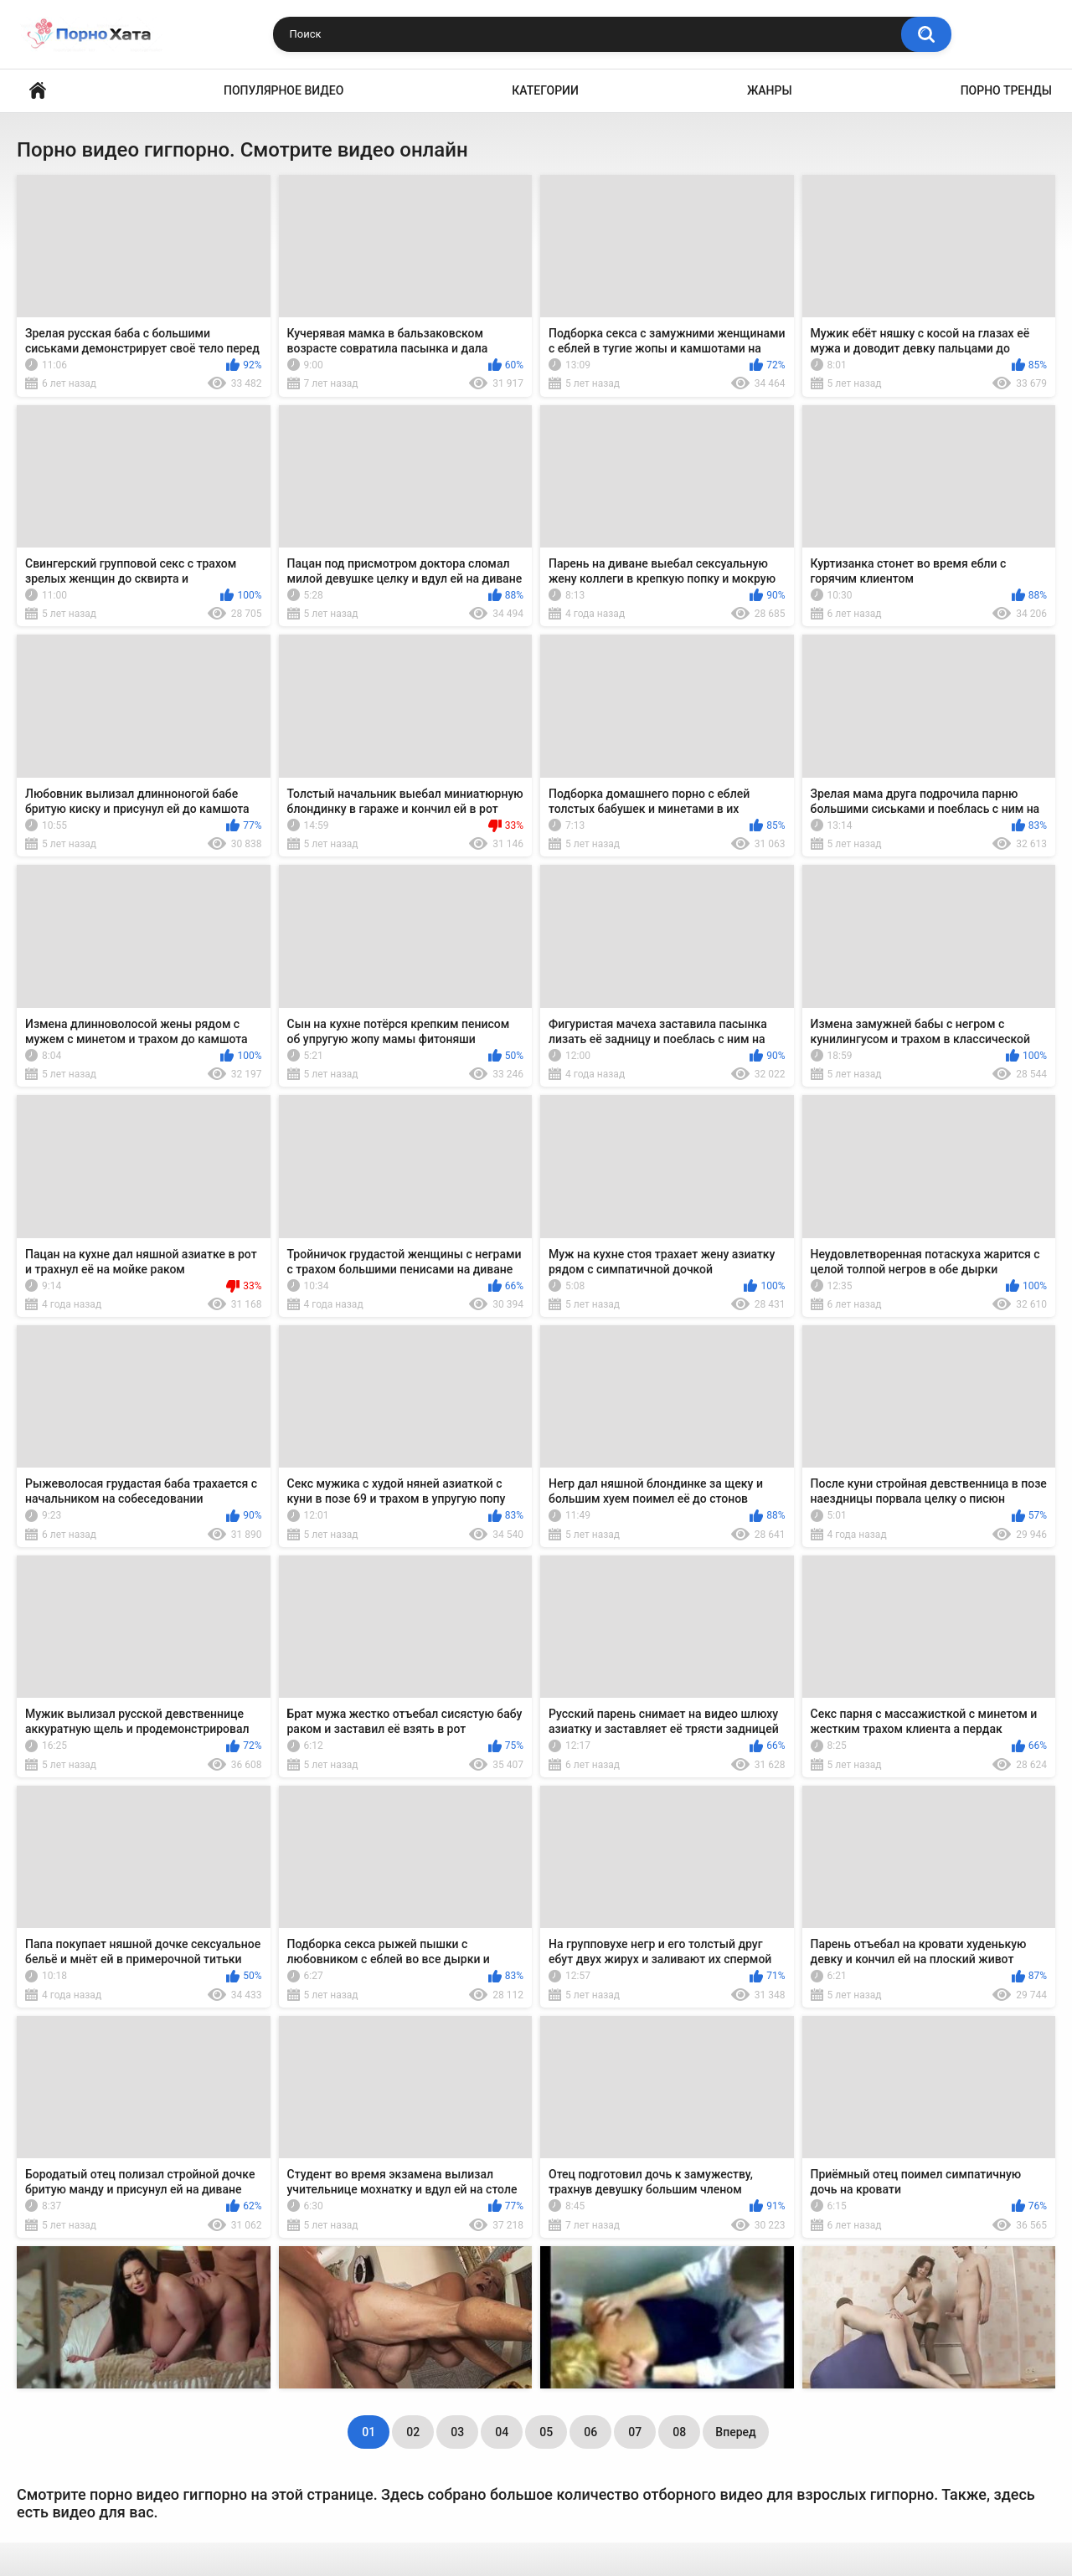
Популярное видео (283, 90)
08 (679, 2432)
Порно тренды (1006, 90)
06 (590, 2432)
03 (457, 2432)
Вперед (735, 2432)
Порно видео (38, 90)
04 (501, 2432)
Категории (545, 90)
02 (413, 2432)
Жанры (769, 90)
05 (546, 2432)
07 (635, 2432)
